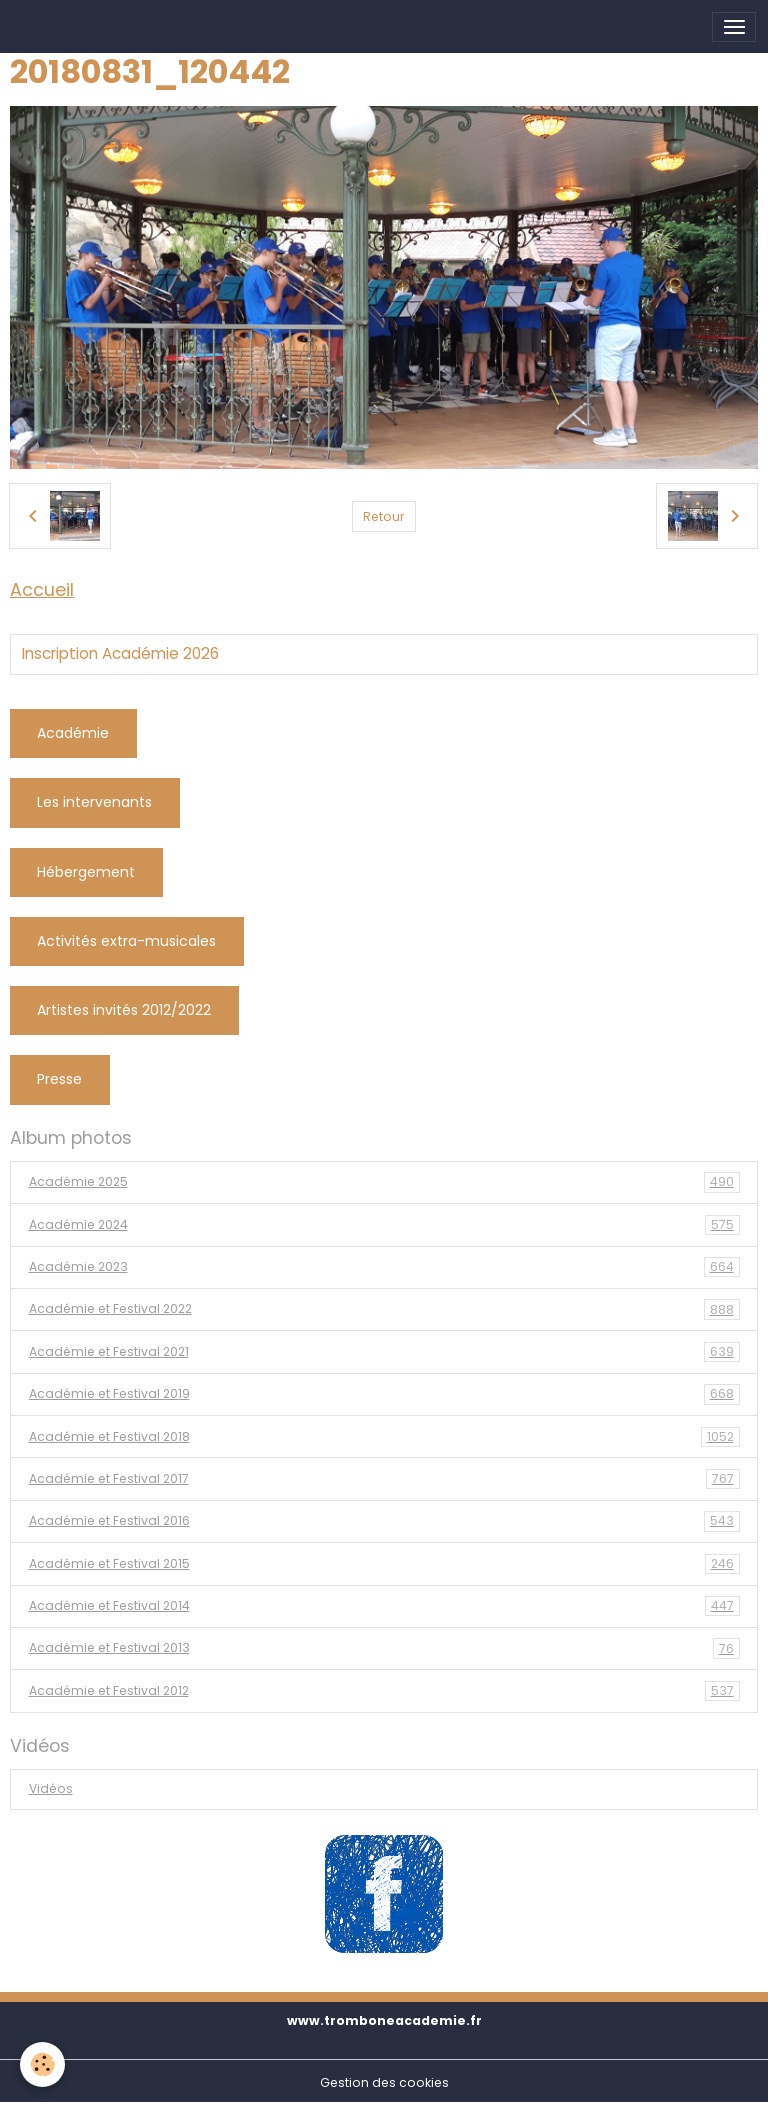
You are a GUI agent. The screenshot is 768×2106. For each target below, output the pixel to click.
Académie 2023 (384, 1267)
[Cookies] (42, 2064)
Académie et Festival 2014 (384, 1606)
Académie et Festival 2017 (384, 1479)
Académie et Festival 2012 (384, 1691)
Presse (59, 1079)
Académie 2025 (384, 1182)
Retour (383, 516)
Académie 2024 (384, 1225)
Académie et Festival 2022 (384, 1309)
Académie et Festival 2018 (384, 1437)
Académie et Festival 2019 (384, 1394)
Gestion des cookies (384, 2082)
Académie (73, 733)
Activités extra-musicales (126, 941)
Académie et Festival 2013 (384, 1648)
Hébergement (86, 872)
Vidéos (51, 1788)
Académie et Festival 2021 (384, 1352)
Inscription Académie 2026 (120, 654)
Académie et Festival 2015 (384, 1564)
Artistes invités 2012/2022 (124, 1010)
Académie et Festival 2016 (384, 1521)
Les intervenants (94, 802)
